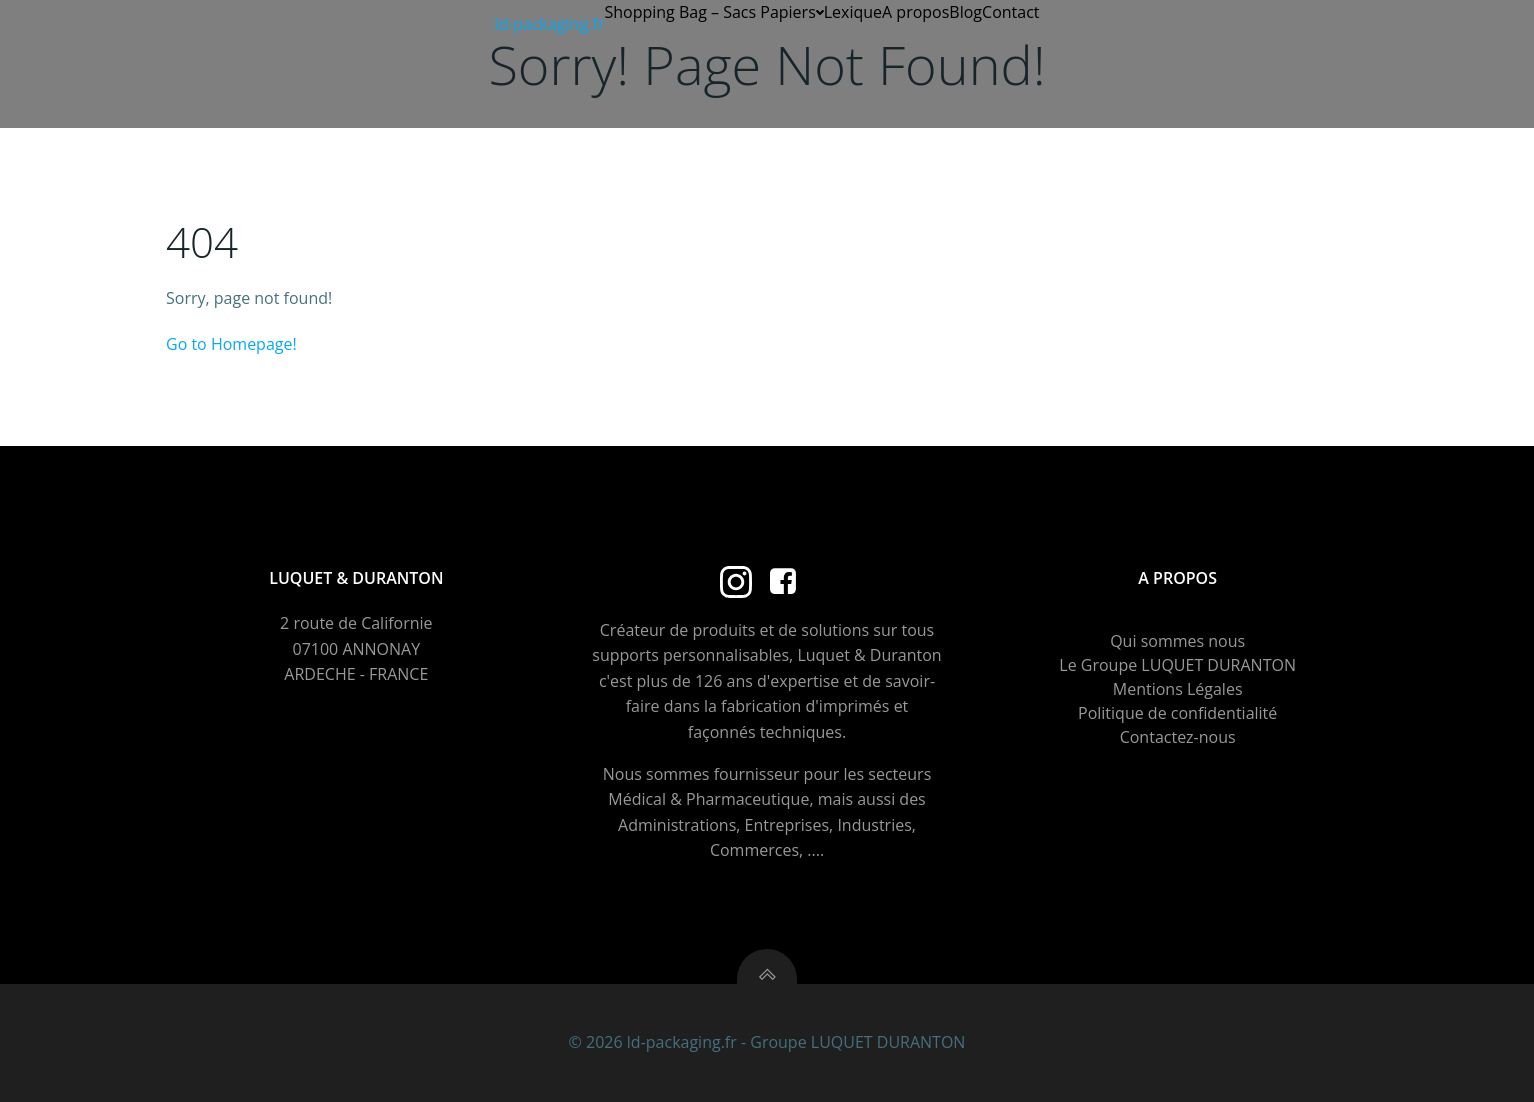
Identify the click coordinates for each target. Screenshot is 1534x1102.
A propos (915, 12)
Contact (1010, 12)
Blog (965, 12)
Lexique (853, 12)
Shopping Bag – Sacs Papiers (713, 12)
